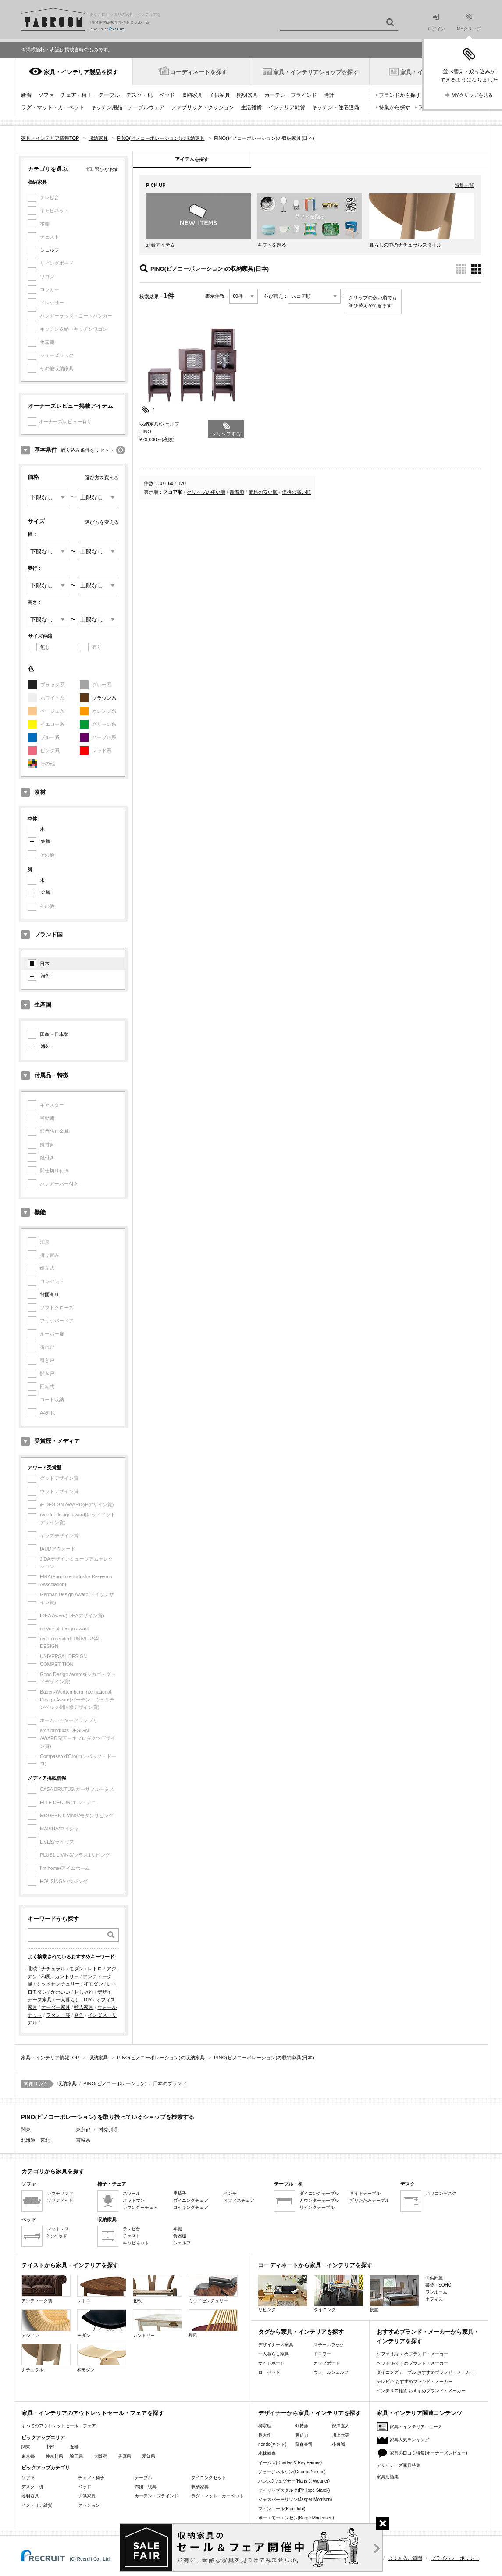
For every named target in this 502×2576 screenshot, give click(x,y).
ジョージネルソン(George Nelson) (292, 2471)
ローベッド (269, 2372)
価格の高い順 (296, 492)
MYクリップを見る (472, 95)
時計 (329, 95)
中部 (50, 2446)
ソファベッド (60, 2200)
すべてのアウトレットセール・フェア (58, 2425)
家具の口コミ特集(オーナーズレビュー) (428, 2453)
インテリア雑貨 (286, 107)
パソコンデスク (441, 2193)
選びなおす (107, 169)
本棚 (177, 2228)
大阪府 (100, 2456)
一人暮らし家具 (273, 2353)
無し (45, 647)
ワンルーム (436, 2292)
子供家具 (219, 95)
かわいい (60, 1991)
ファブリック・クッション (202, 107)
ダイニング (338, 2293)
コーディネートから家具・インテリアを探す (315, 2265)
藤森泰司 (304, 2444)
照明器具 (247, 95)
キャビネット (136, 2242)
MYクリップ (469, 22)
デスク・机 (139, 95)
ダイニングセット (208, 2477)
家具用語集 (388, 2476)
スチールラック (328, 2344)
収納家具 (192, 95)
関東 (25, 2446)
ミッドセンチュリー (58, 1983)
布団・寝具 (146, 2486)
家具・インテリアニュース (416, 2426)
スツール (131, 2193)
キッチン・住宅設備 (335, 107)
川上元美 (340, 2435)
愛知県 (148, 2456)
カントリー (67, 1976)
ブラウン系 (104, 697)
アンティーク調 (46, 2289)
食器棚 (179, 2235)
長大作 (264, 2435)
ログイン (436, 22)
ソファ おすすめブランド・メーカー (412, 2353)
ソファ (46, 95)
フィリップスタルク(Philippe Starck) (294, 2490)
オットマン (134, 2200)
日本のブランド (170, 2083)
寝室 (394, 2293)
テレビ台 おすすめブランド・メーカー (414, 2381)
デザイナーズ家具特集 (398, 2465)
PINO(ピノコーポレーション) (114, 2083)
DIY (88, 1999)
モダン (76, 1968)
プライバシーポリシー (455, 2558)
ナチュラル (53, 1968)
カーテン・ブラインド (290, 95)
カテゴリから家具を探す (52, 2171)
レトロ (95, 1968)
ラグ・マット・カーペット (52, 107)
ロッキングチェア (190, 2207)
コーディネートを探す (198, 72)
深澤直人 (340, 2425)
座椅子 (179, 2193)
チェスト (131, 2235)
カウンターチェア (140, 2207)
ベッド (167, 95)
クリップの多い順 (206, 492)
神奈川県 (108, 2129)
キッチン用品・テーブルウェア (127, 107)
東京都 (83, 2129)
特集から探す (394, 107)
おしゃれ (83, 1991)
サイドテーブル (365, 2193)
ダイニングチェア (190, 2200)
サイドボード (271, 2363)
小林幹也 (267, 2453)
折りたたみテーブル (369, 2200)
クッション (89, 2505)
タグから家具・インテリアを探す (301, 2332)
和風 (46, 1976)
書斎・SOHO (438, 2285)
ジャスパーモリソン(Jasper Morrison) (295, 2499)
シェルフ (49, 250)
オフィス (434, 2299)
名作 (79, 2015)
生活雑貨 (251, 107)
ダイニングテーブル (319, 2193)
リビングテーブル (317, 2207)
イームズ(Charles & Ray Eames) (290, 2462)
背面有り (49, 1294)
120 (182, 483)
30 (161, 483)
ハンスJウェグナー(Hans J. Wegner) (294, 2481)
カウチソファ (60, 2193)
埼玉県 (76, 2456)
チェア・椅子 (76, 95)
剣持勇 (301, 2425)
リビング (282, 2293)
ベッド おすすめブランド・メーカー (412, 2363)
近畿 (74, 2446)
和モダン (93, 1983)
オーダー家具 (55, 2007)
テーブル (109, 95)
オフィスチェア (239, 2200)
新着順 (237, 492)
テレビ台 (131, 2228)
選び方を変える (102, 477)
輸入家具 (83, 2007)
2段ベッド (57, 2235)
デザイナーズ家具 (275, 2344)
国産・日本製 (54, 1034)
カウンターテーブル (319, 2200)
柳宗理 (264, 2425)
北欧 (32, 1968)
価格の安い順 (263, 492)
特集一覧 (464, 185)
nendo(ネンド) (272, 2444)
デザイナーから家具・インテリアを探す (309, 2413)
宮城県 (83, 2140)
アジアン (46, 2323)
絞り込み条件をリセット (87, 450)
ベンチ (230, 2193)
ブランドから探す (400, 95)
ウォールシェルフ (331, 2372)
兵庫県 (124, 2456)
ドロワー (322, 2353)
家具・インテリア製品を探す (81, 72)
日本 (45, 963)
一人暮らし (68, 1999)
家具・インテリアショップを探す (316, 72)
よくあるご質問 (405, 2558)
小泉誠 (338, 2444)
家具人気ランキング (409, 2439)
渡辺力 (301, 2435)
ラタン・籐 (58, 2015)
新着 (26, 95)
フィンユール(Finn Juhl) (281, 2508)
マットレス (58, 2228)
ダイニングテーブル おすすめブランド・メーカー (425, 2372)
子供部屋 (434, 2278)
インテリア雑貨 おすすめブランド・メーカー (421, 2390)
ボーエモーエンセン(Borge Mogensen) (296, 2517)
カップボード (326, 2363)
